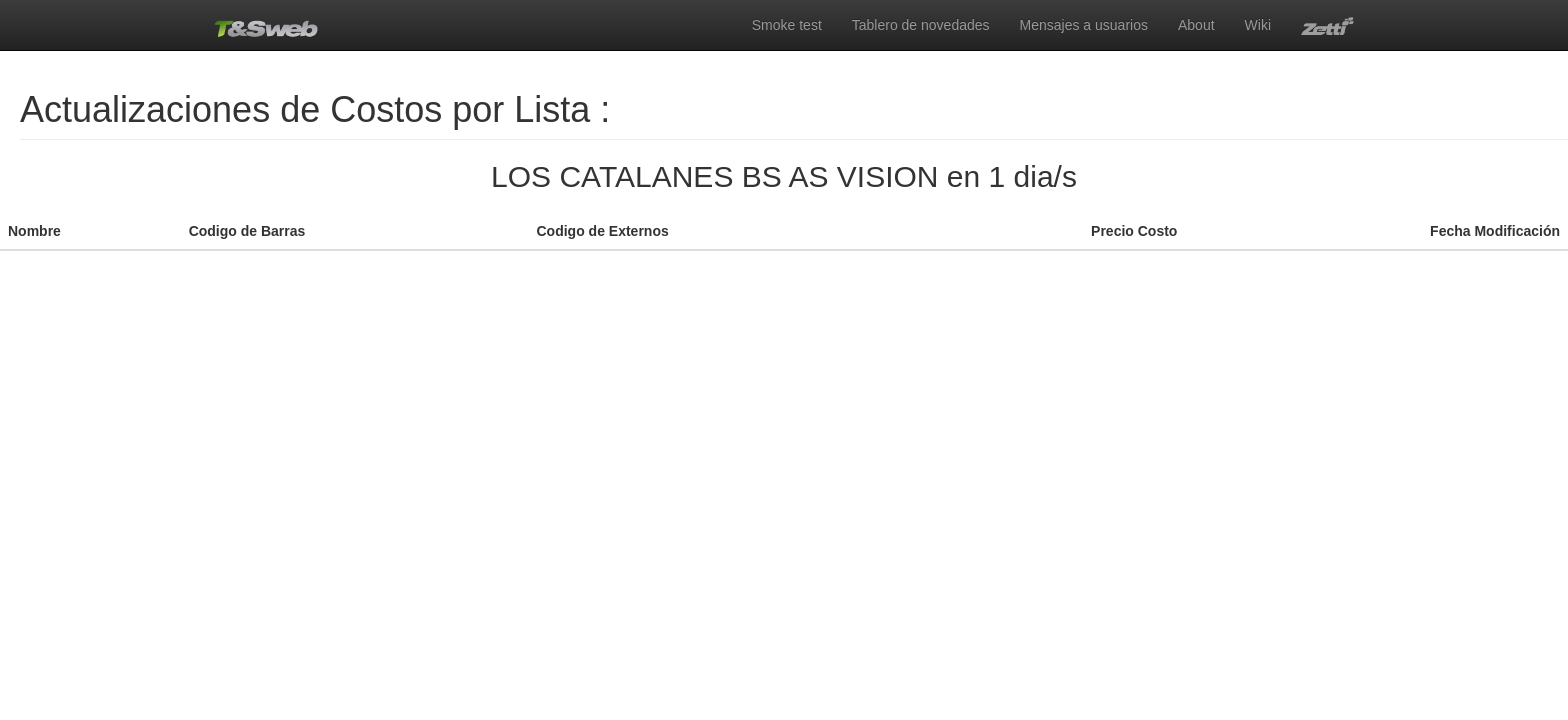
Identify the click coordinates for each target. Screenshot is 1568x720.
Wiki (1258, 25)
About (1196, 25)
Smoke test (787, 25)
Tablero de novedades (921, 25)
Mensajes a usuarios (1084, 25)
